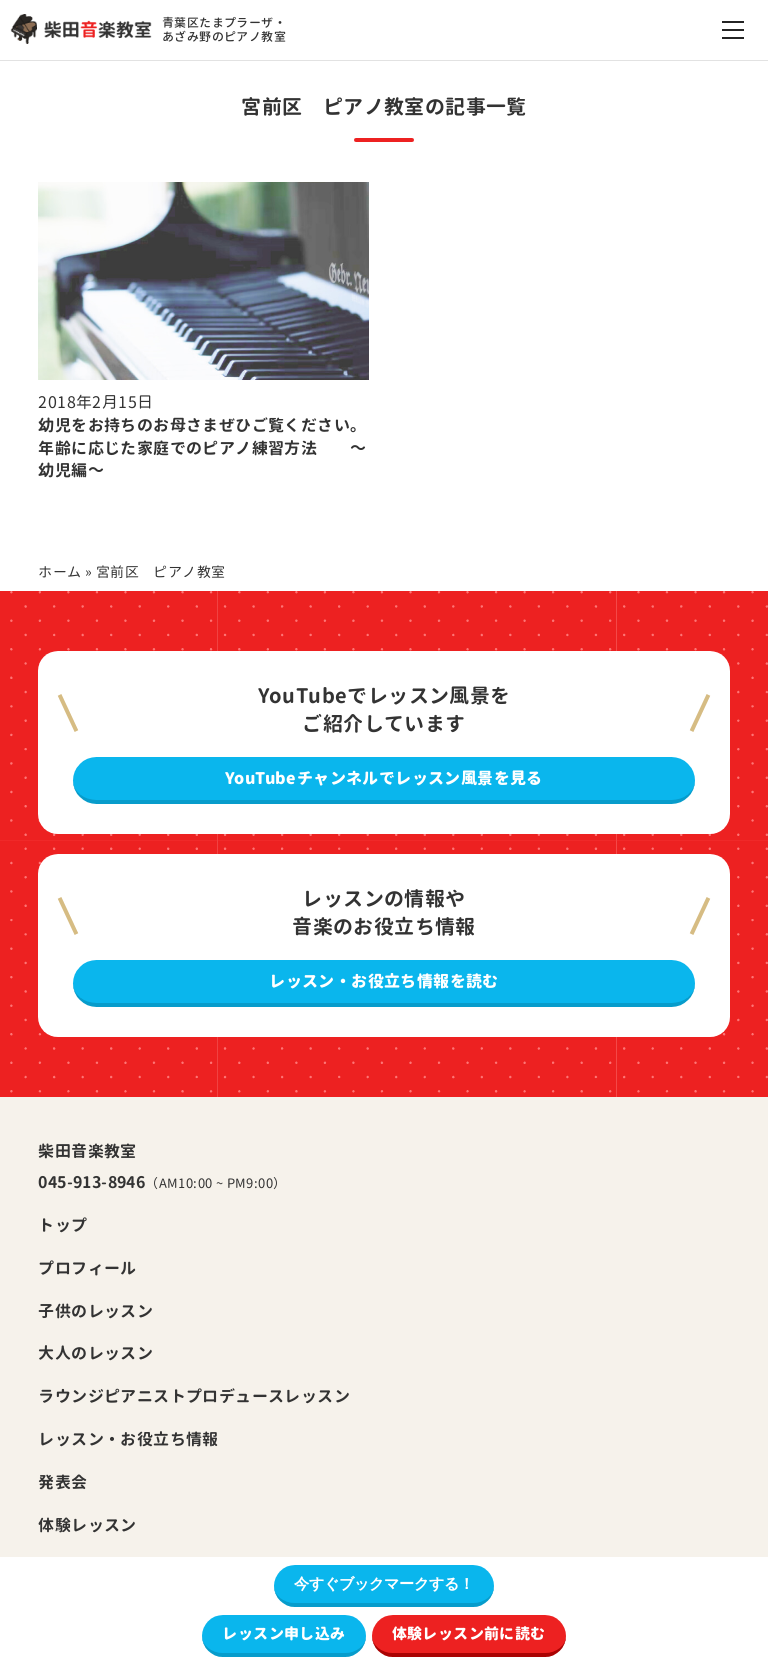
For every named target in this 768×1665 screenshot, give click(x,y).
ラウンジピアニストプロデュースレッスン (194, 1396)
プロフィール (87, 1268)
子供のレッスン (95, 1311)
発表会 (62, 1482)
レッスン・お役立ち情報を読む (384, 981)
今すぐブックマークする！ (384, 1583)
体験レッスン (87, 1525)
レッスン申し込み (283, 1633)
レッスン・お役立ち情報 (128, 1439)
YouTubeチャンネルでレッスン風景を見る (384, 778)
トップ (62, 1225)
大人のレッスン (95, 1353)
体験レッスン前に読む (469, 1633)
